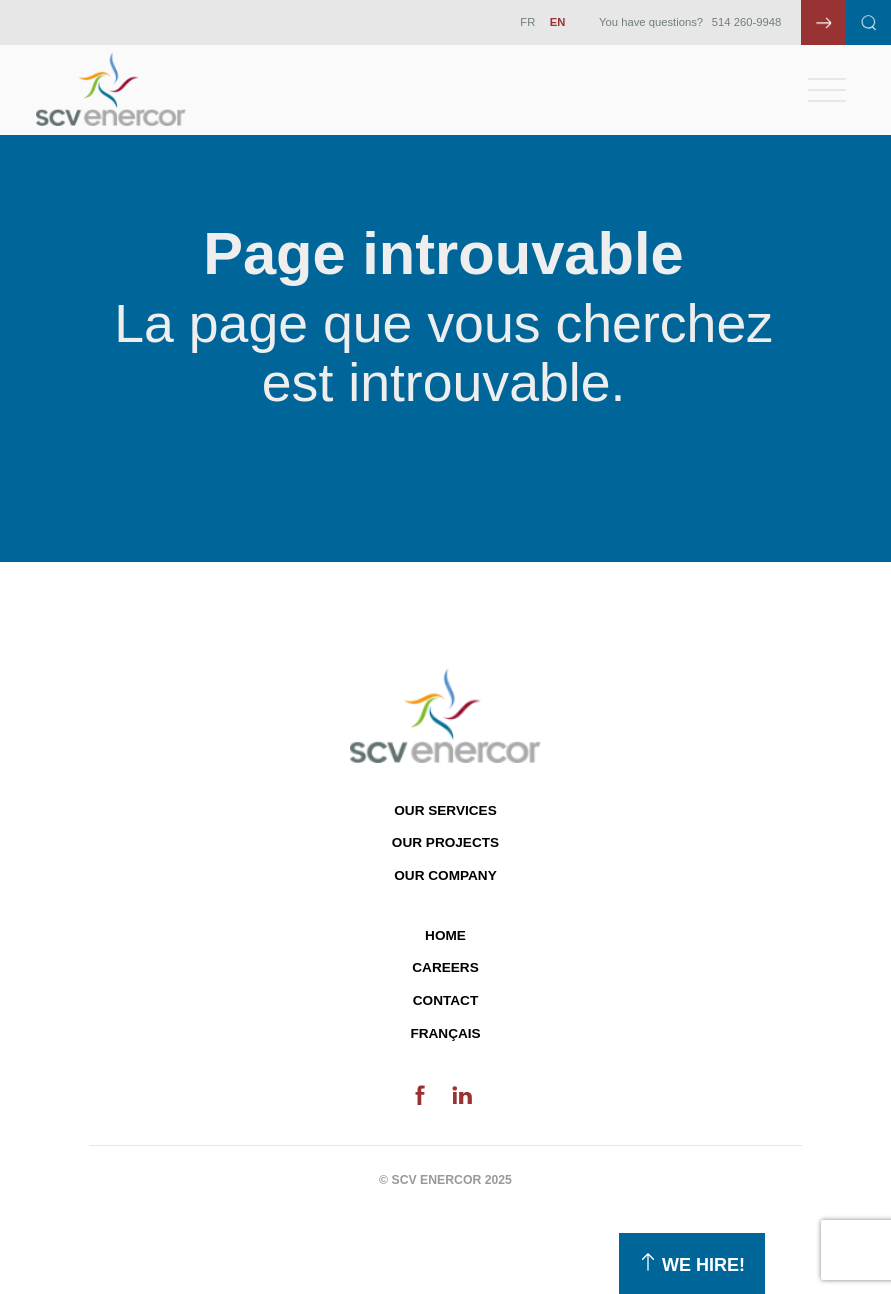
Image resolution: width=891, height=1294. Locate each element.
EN (558, 22)
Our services (445, 810)
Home (445, 935)
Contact (445, 1000)
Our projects (445, 842)
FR (527, 22)
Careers (445, 967)
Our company (445, 875)
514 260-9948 (746, 22)
